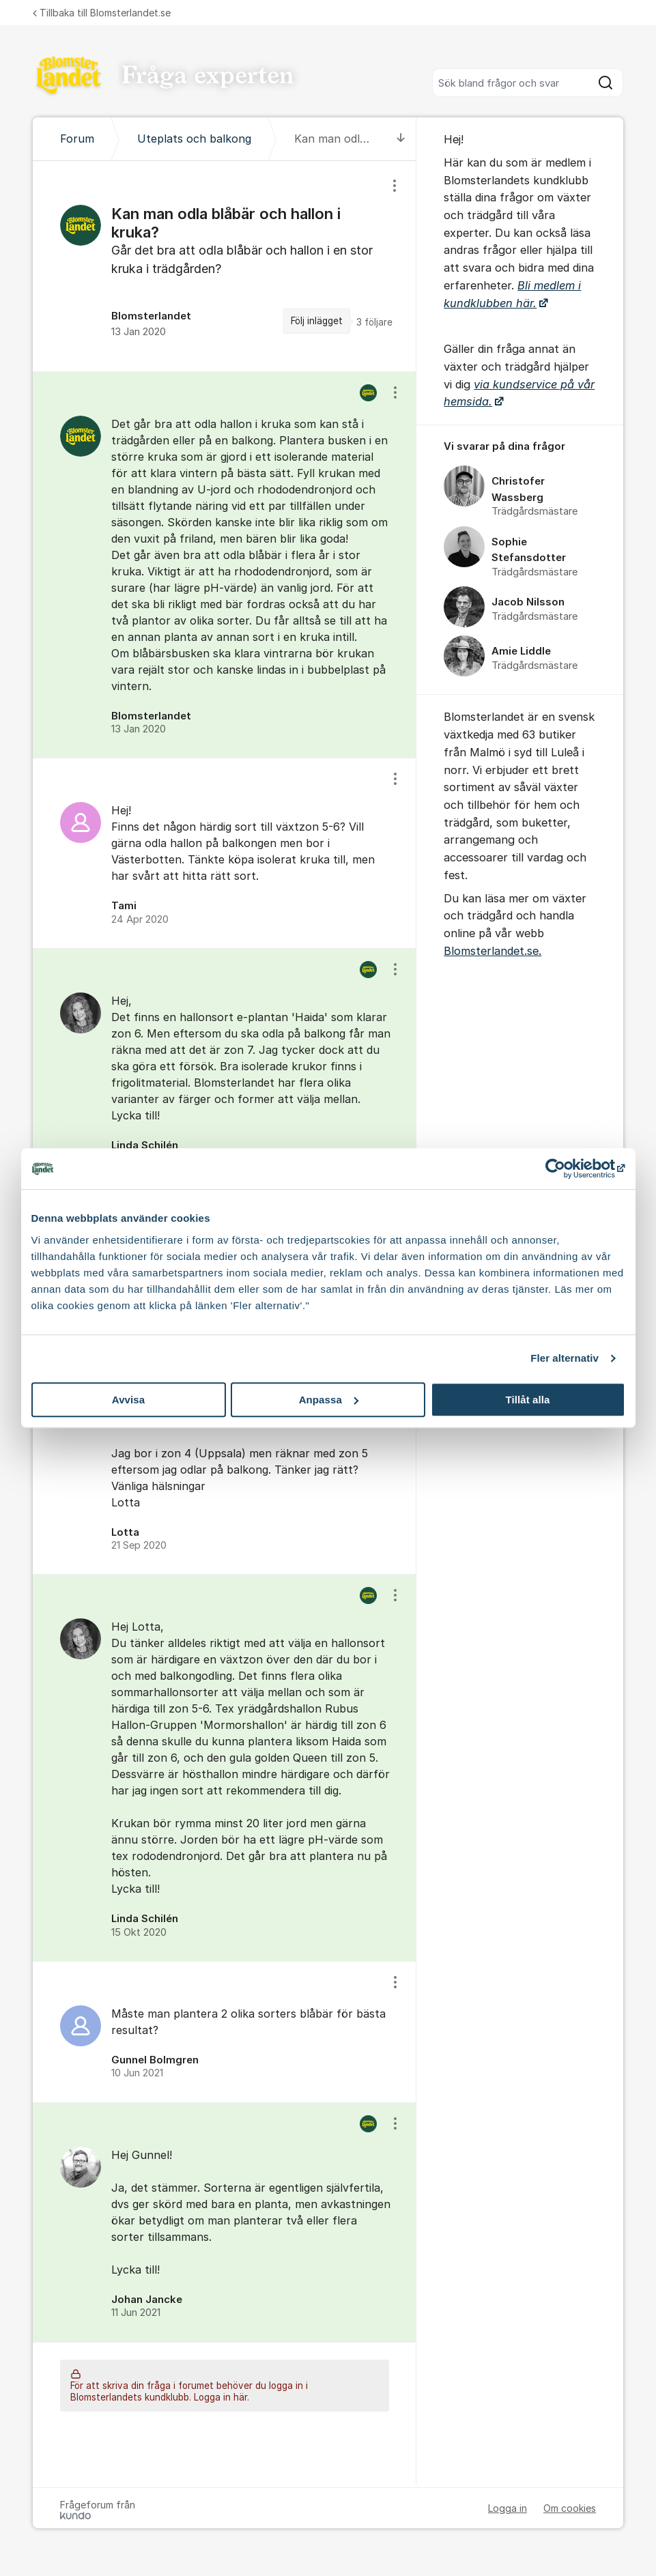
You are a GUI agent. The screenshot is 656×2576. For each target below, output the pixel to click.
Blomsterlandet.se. (492, 951)
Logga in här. (221, 2397)
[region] (224, 266)
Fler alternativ (564, 1358)
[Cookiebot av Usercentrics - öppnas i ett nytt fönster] (565, 1168)
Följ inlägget (317, 320)
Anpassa (328, 1399)
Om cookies (569, 2508)
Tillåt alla (527, 1399)
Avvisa (128, 1399)
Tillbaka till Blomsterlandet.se (102, 12)
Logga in (507, 2508)
